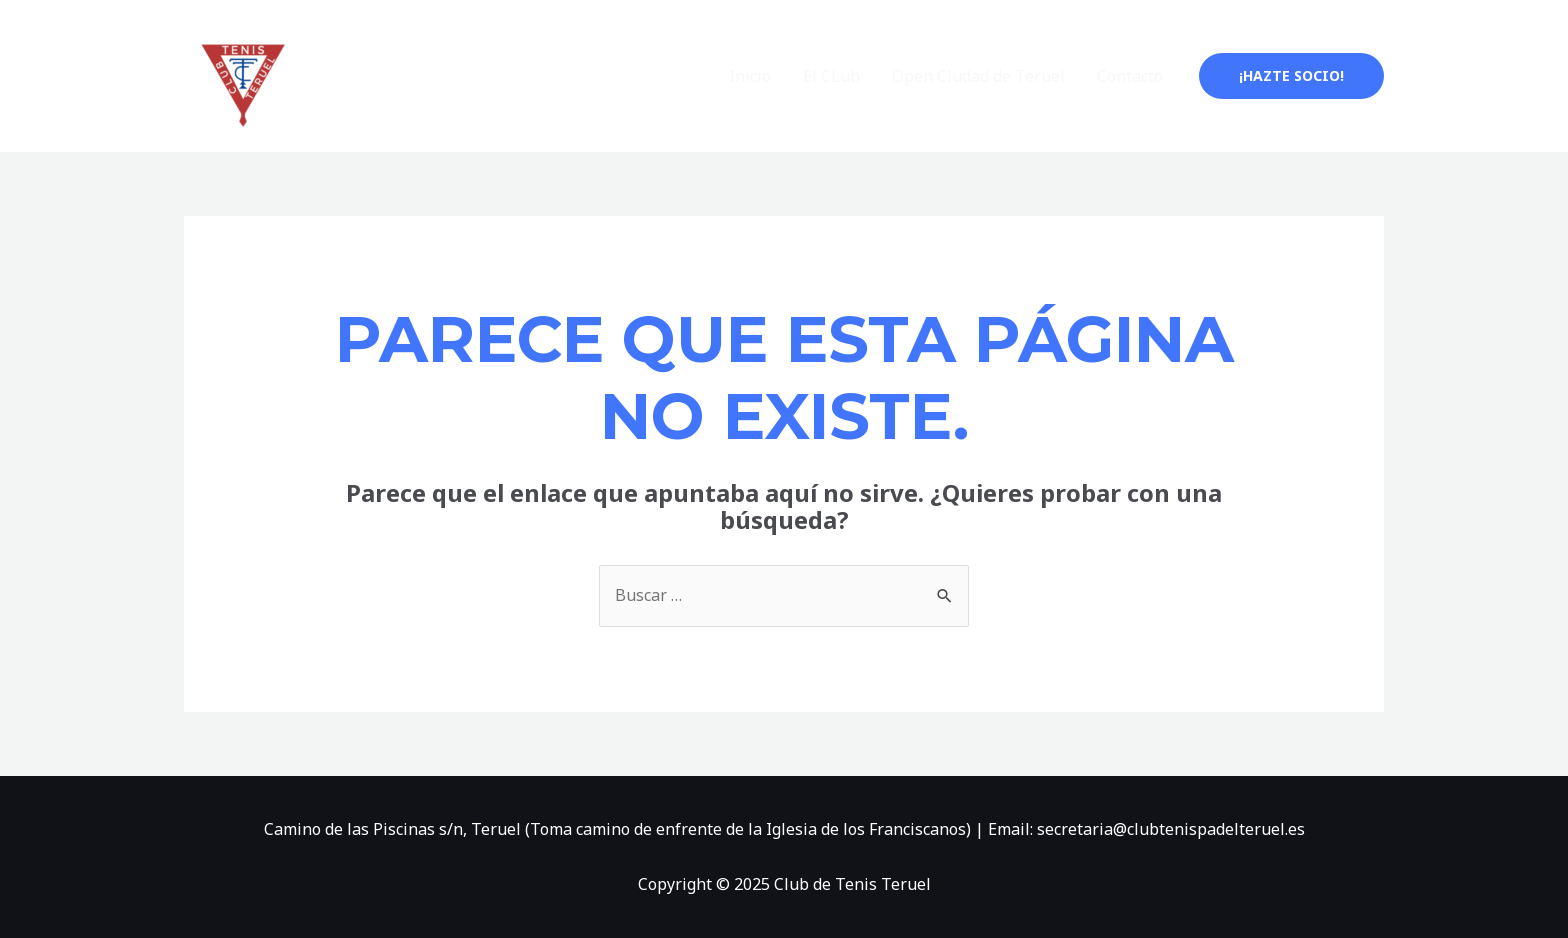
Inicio (750, 76)
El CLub (831, 76)
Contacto (1130, 76)
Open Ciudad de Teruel (978, 76)
